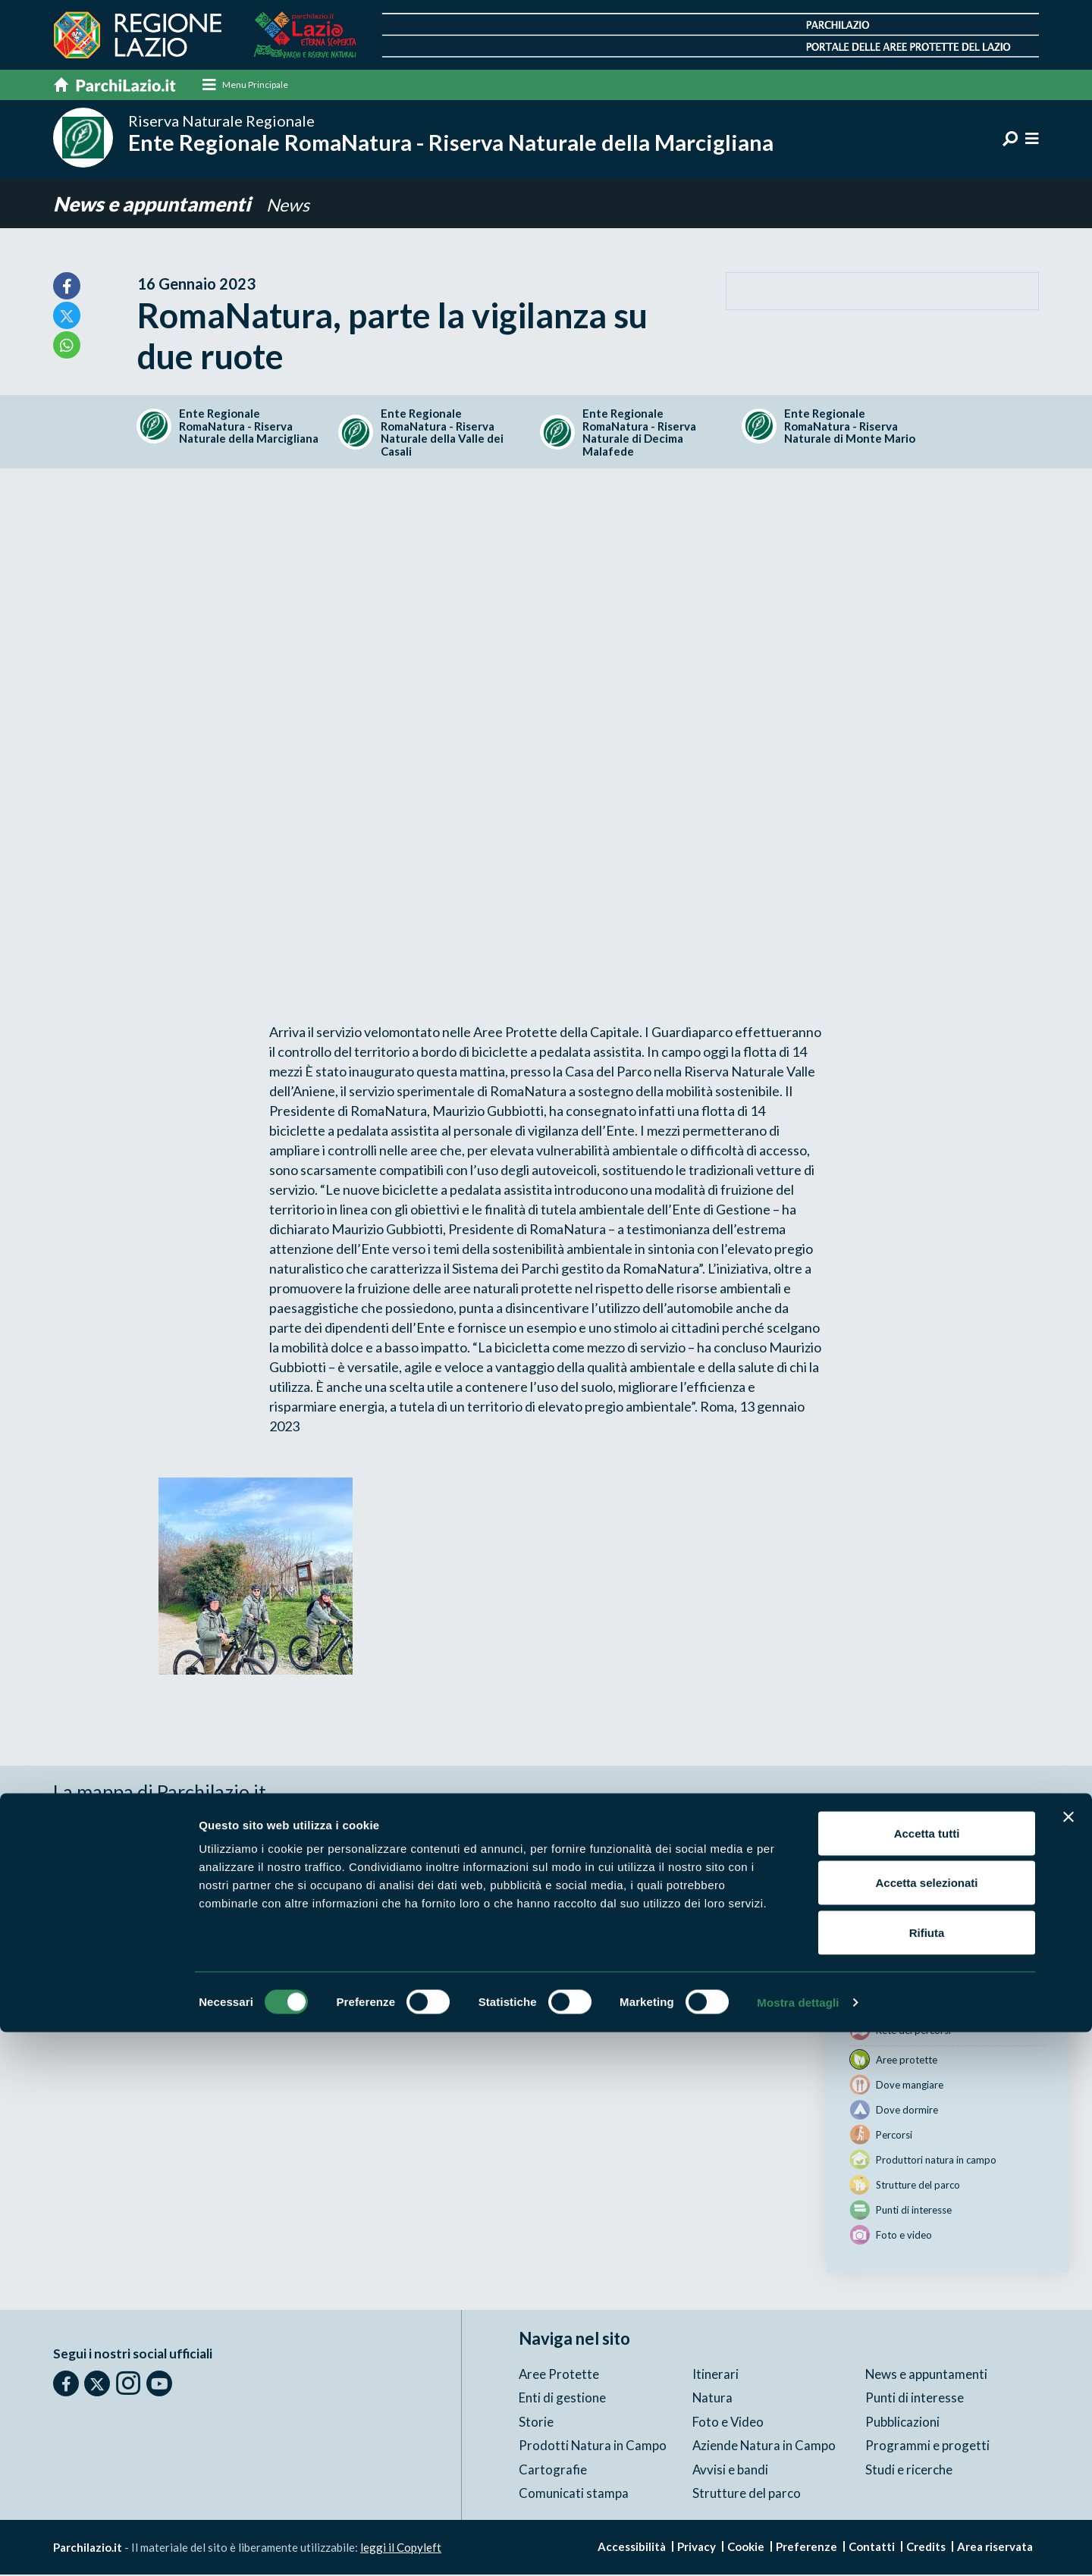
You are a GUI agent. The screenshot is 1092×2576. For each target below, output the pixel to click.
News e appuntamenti (158, 204)
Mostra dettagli (798, 2546)
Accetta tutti (927, 2377)
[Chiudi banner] (1068, 2360)
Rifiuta (927, 2476)
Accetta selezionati (926, 2427)
